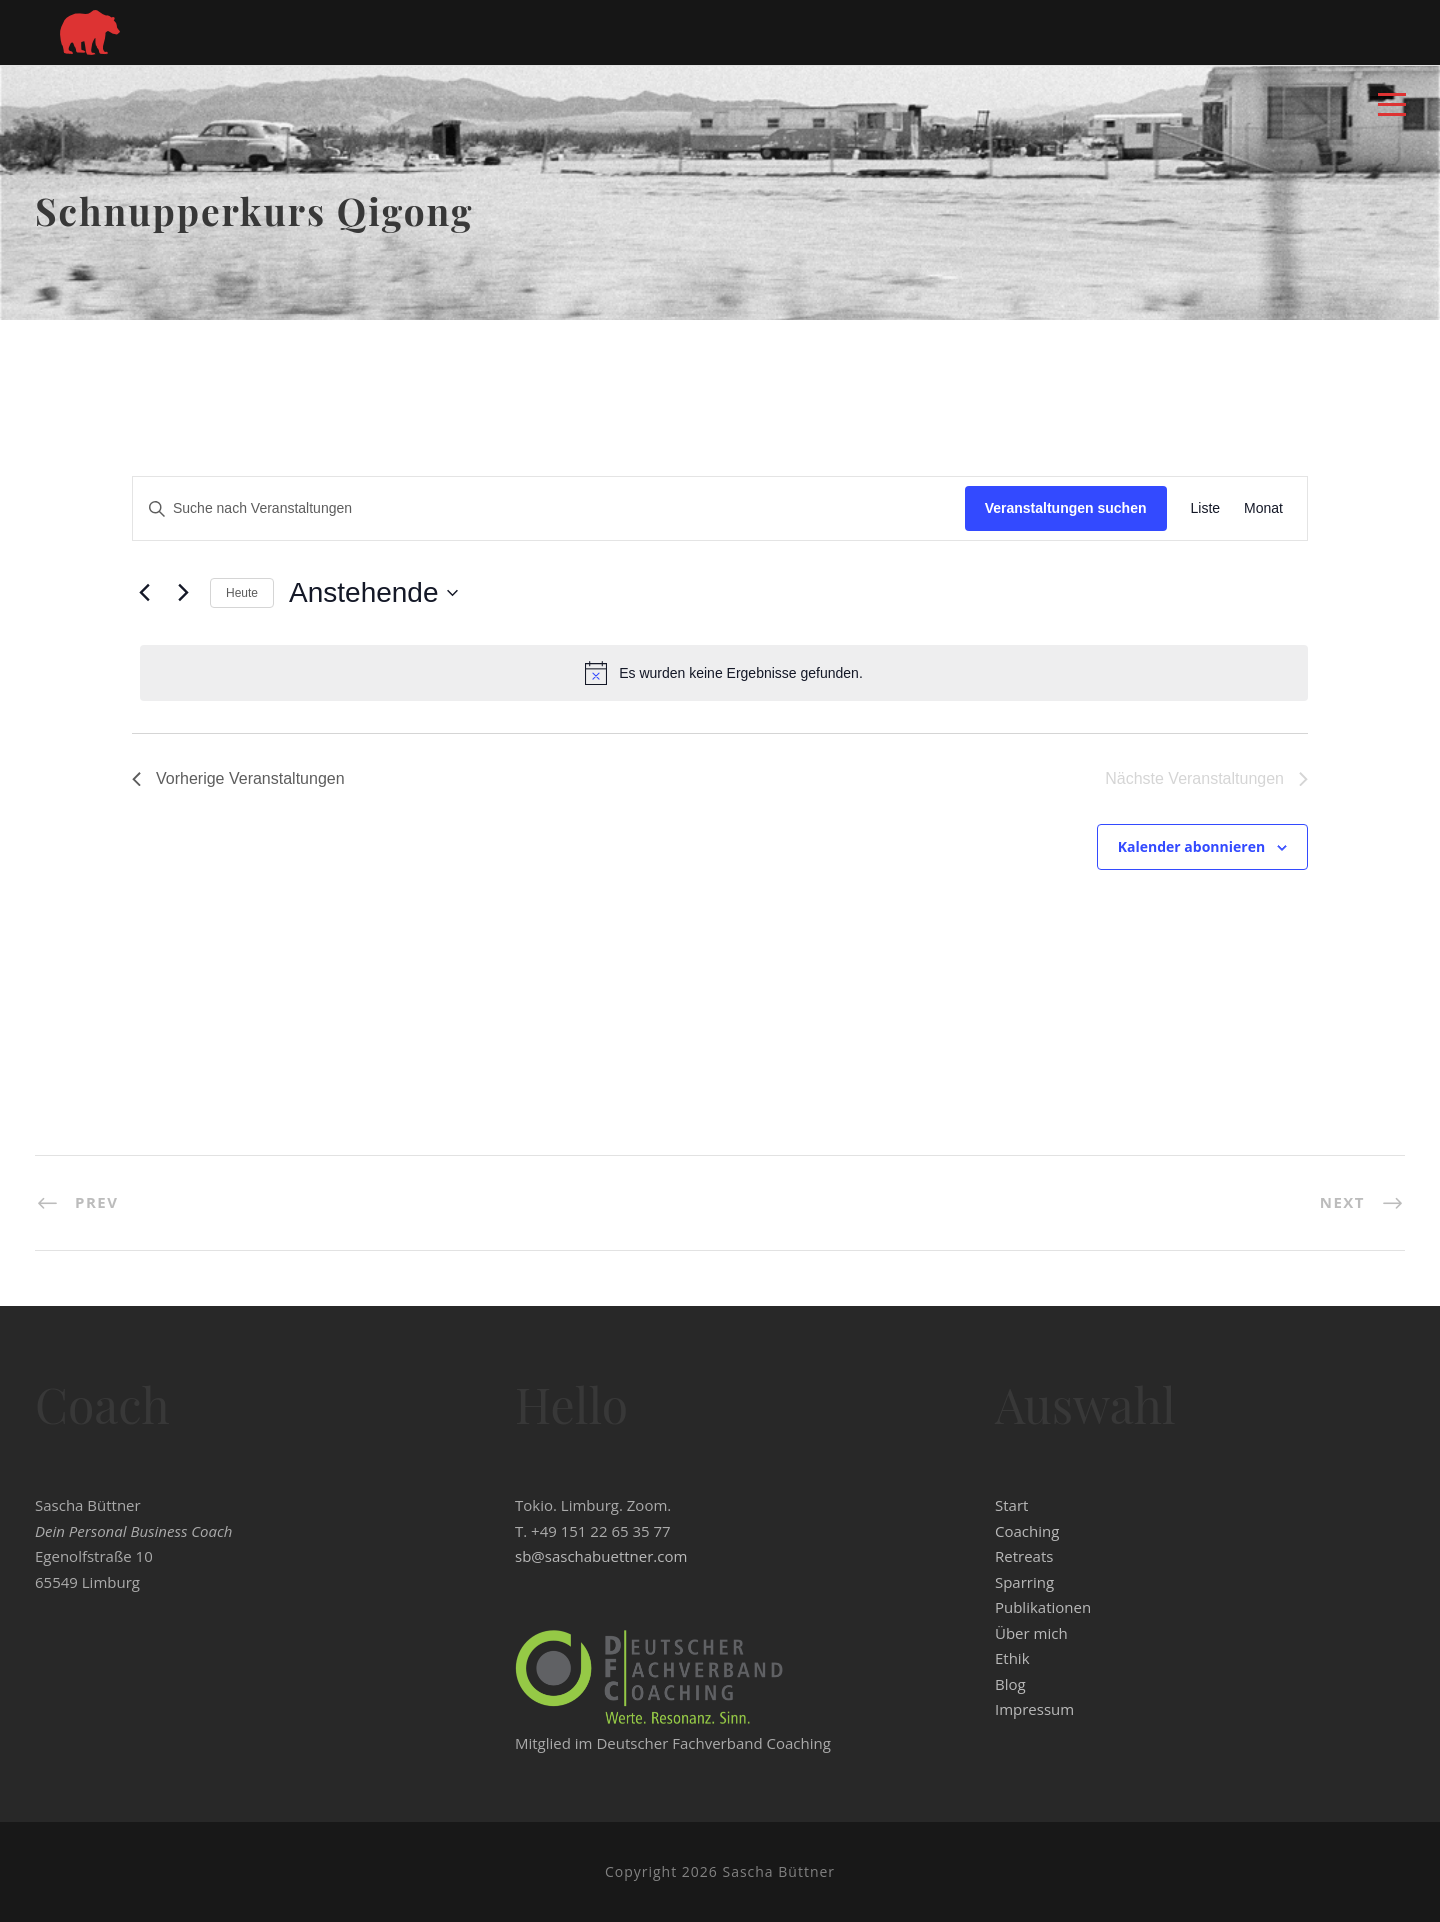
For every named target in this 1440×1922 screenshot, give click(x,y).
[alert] (724, 673)
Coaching (1027, 1531)
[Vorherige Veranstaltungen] (144, 593)
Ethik (1012, 1658)
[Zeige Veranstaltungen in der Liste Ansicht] (1206, 508)
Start (1011, 1505)
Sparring (1024, 1582)
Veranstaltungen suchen (1066, 508)
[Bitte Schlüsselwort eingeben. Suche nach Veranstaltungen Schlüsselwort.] (549, 508)
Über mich (1031, 1633)
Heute (242, 593)
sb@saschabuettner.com (601, 1556)
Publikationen (1043, 1607)
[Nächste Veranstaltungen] (183, 593)
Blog (1010, 1684)
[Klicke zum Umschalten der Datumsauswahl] (373, 593)
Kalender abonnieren (1191, 846)
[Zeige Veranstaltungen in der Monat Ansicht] (1263, 508)
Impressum (1034, 1709)
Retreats (1024, 1556)
